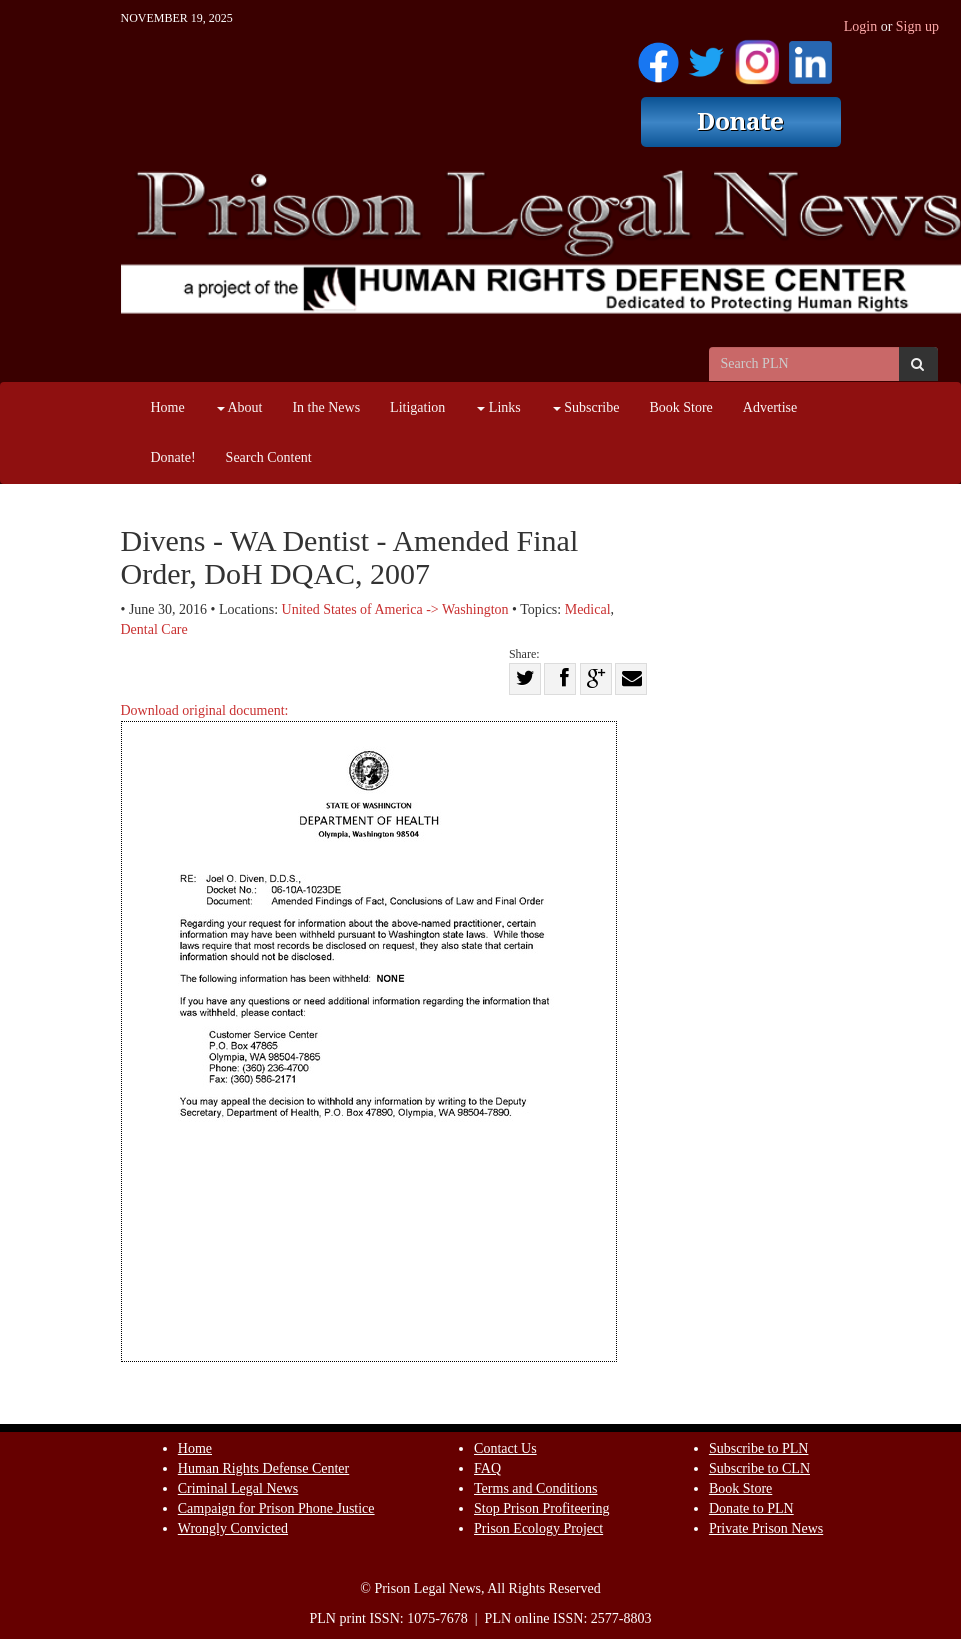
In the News (326, 407)
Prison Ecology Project (538, 1528)
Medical (588, 609)
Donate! (173, 457)
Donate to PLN (751, 1508)
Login (860, 26)
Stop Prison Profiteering (541, 1508)
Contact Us (505, 1448)
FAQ (487, 1468)
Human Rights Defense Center (263, 1468)
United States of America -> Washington (395, 609)
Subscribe (586, 407)
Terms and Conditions (535, 1488)
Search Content (269, 457)
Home (168, 407)
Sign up (917, 26)
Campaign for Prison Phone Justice (276, 1508)
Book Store (680, 407)
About (240, 407)
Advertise (770, 407)
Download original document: (369, 1032)
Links (498, 407)
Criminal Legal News (238, 1488)
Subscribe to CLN (759, 1468)
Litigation (417, 407)
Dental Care (154, 629)
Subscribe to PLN (759, 1448)
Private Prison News (766, 1528)
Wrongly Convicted (233, 1528)
